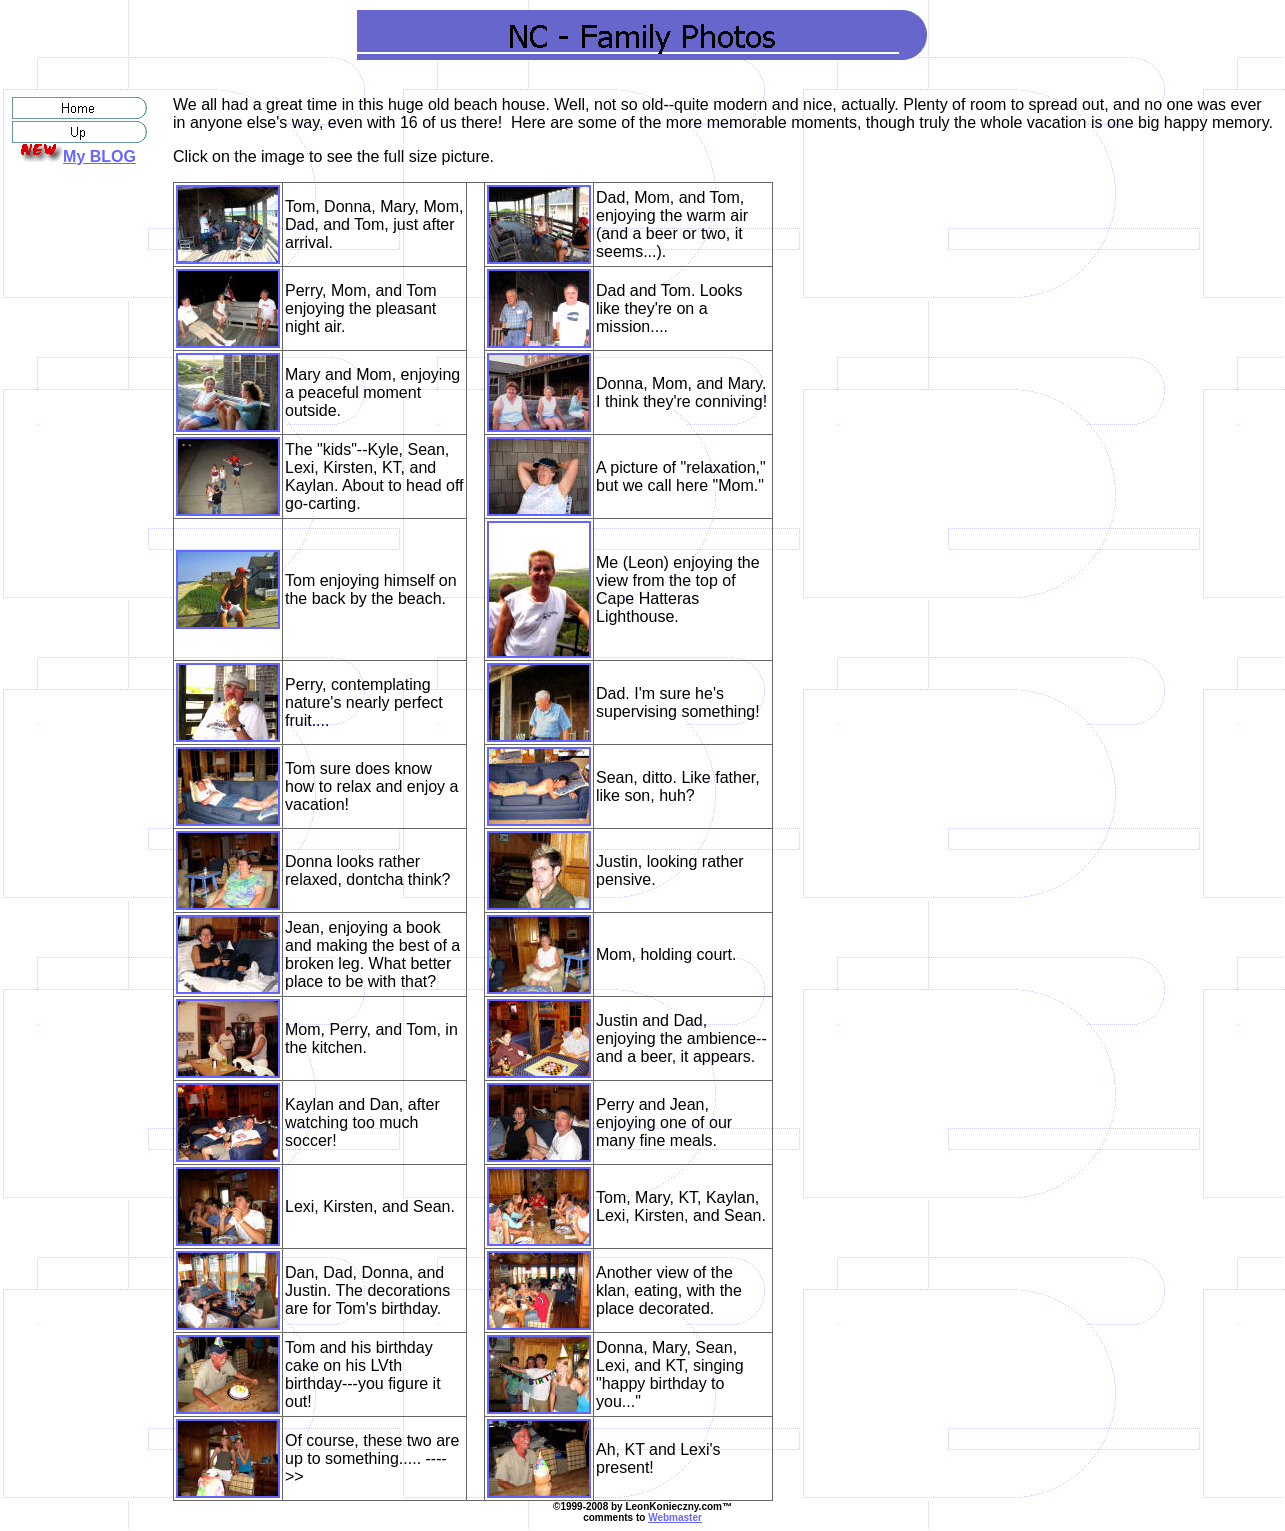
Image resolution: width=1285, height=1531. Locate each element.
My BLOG (99, 156)
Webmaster (675, 1517)
